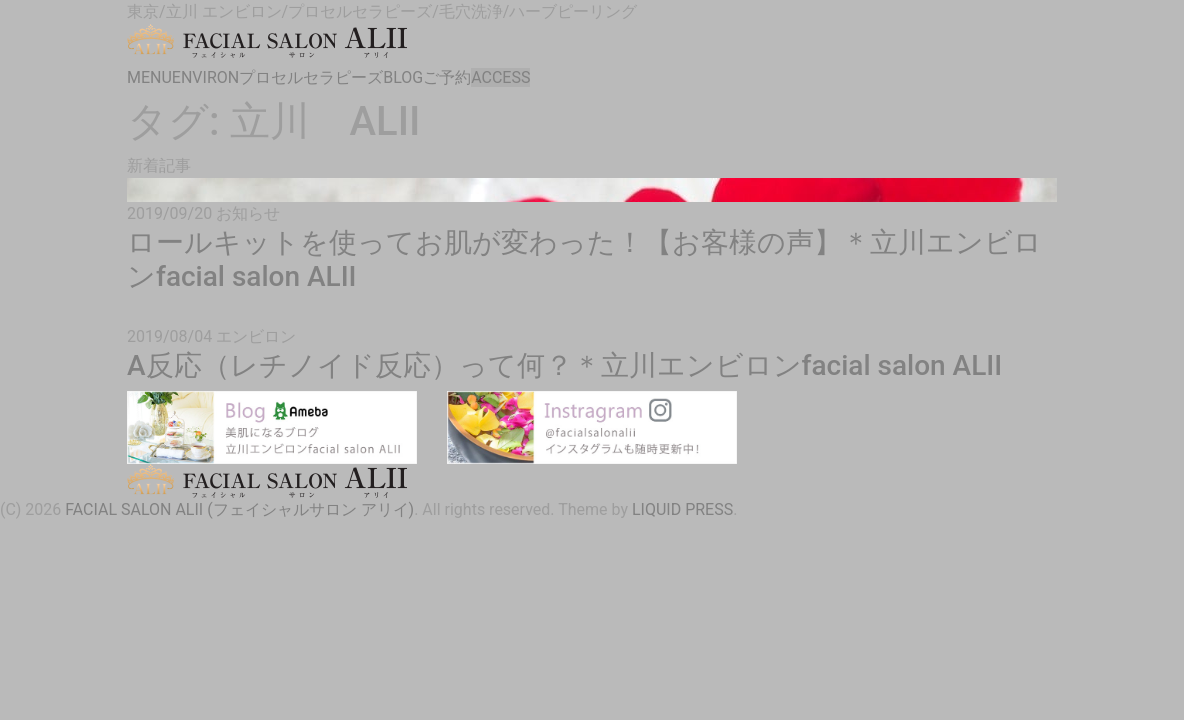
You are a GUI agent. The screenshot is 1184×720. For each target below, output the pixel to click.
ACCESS (500, 77)
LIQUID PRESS (682, 509)
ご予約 (447, 77)
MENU (149, 77)
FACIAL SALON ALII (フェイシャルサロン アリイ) (239, 509)
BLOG (403, 77)
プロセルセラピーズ (311, 77)
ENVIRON (205, 77)
